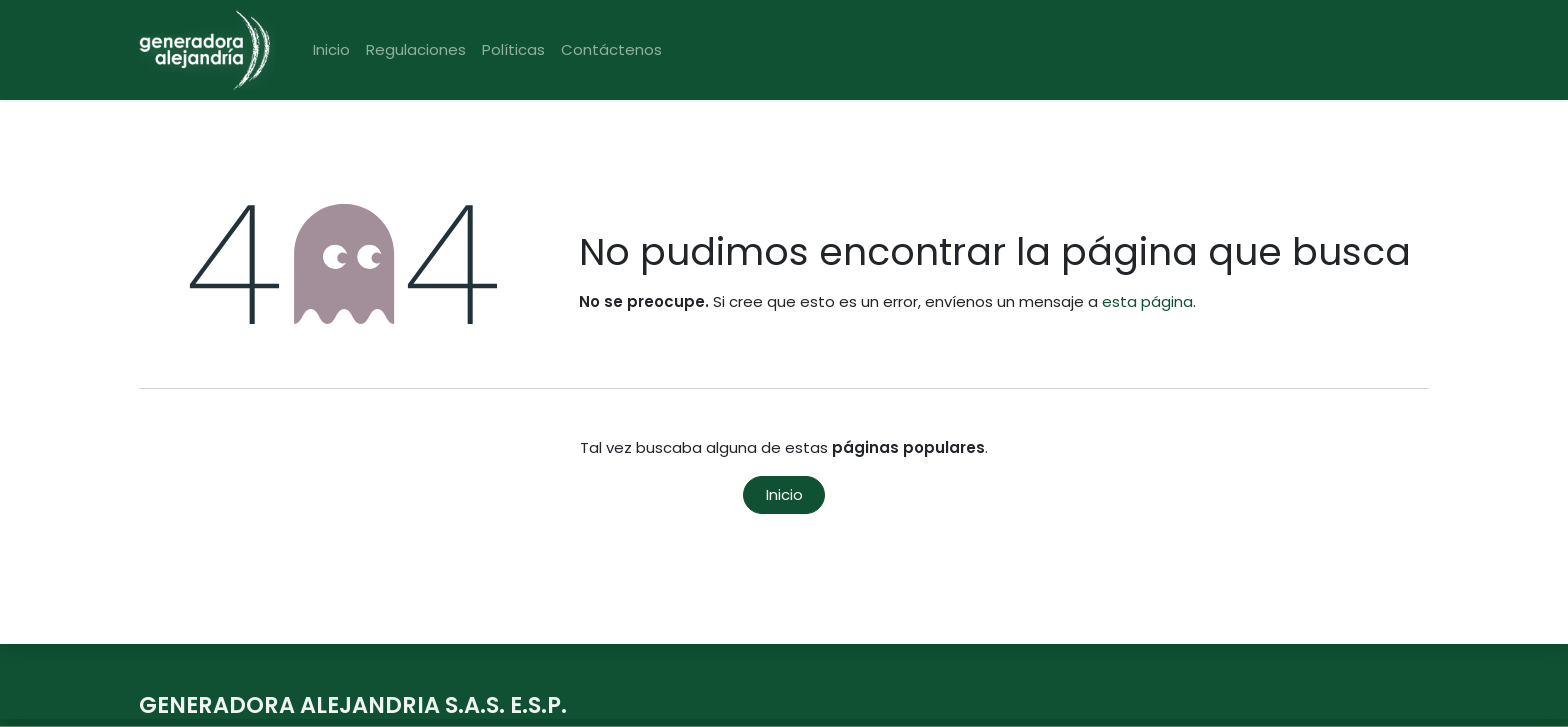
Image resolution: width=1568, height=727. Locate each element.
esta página (1147, 301)
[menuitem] (331, 50)
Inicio (784, 494)
